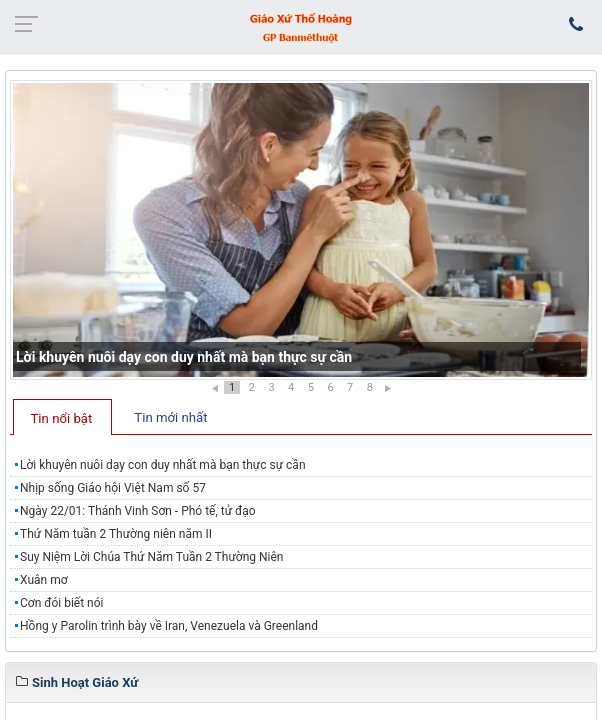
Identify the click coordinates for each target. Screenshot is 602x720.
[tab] (62, 417)
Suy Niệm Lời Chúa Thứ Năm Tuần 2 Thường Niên (151, 557)
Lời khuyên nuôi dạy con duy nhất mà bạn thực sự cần (184, 357)
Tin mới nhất (170, 417)
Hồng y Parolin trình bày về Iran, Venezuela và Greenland (169, 626)
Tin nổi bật (62, 418)
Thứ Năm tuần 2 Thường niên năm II (116, 534)
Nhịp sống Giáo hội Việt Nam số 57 (113, 488)
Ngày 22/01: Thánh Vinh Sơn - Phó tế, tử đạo (138, 511)
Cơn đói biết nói (62, 603)
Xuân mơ (44, 580)
